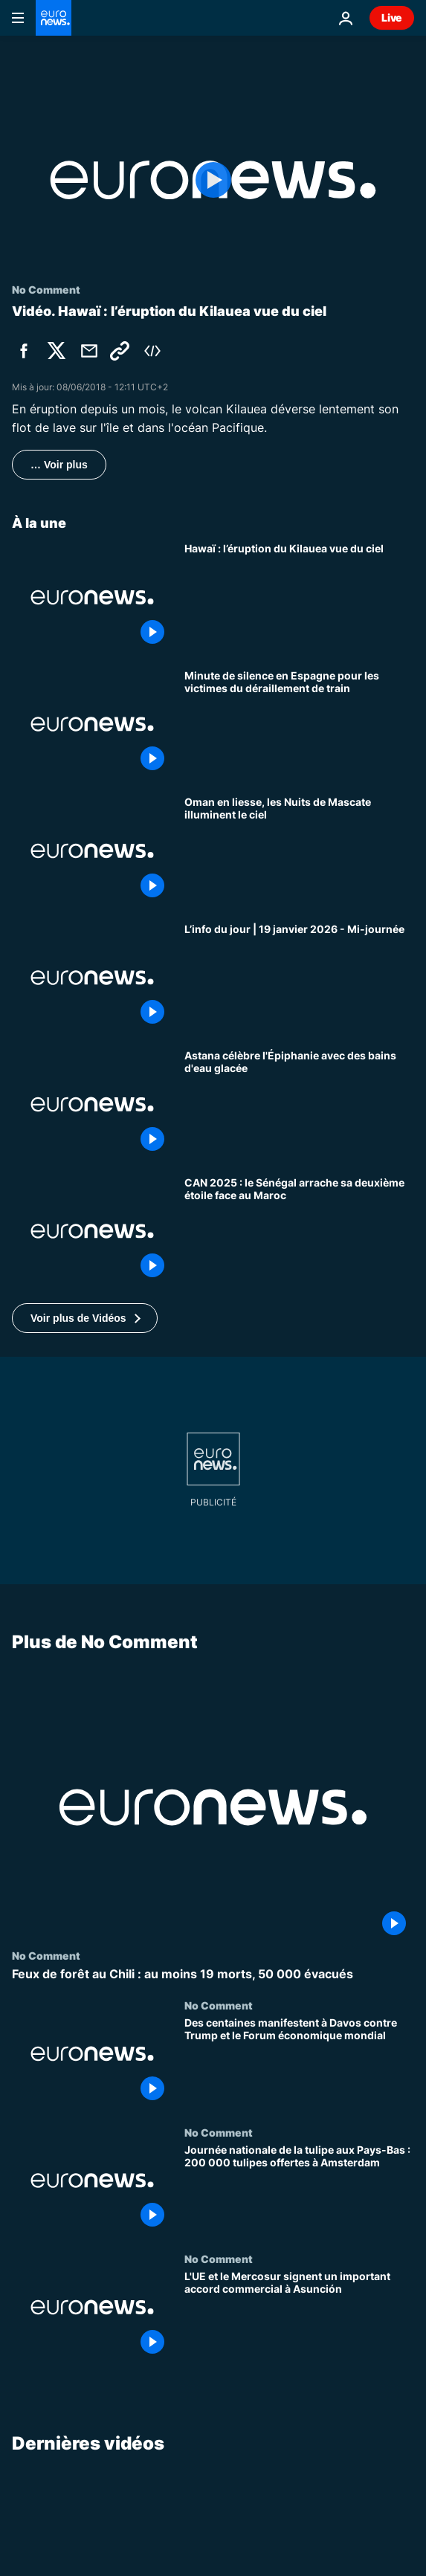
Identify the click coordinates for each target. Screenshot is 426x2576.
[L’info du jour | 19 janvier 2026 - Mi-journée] (299, 978)
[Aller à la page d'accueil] (53, 18)
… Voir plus (59, 465)
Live (391, 17)
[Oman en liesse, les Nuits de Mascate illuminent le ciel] (299, 851)
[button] (85, 1318)
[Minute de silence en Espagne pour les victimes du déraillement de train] (299, 724)
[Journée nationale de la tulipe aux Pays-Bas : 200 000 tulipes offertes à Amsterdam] (299, 2190)
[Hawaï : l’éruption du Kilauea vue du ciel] (299, 597)
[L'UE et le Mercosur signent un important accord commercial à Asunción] (299, 2317)
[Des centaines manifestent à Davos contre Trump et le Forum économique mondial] (299, 2063)
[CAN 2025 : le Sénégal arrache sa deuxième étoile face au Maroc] (299, 1231)
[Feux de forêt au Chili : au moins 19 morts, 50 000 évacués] (213, 1974)
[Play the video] (213, 180)
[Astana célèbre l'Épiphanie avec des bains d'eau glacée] (299, 1104)
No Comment (46, 1955)
